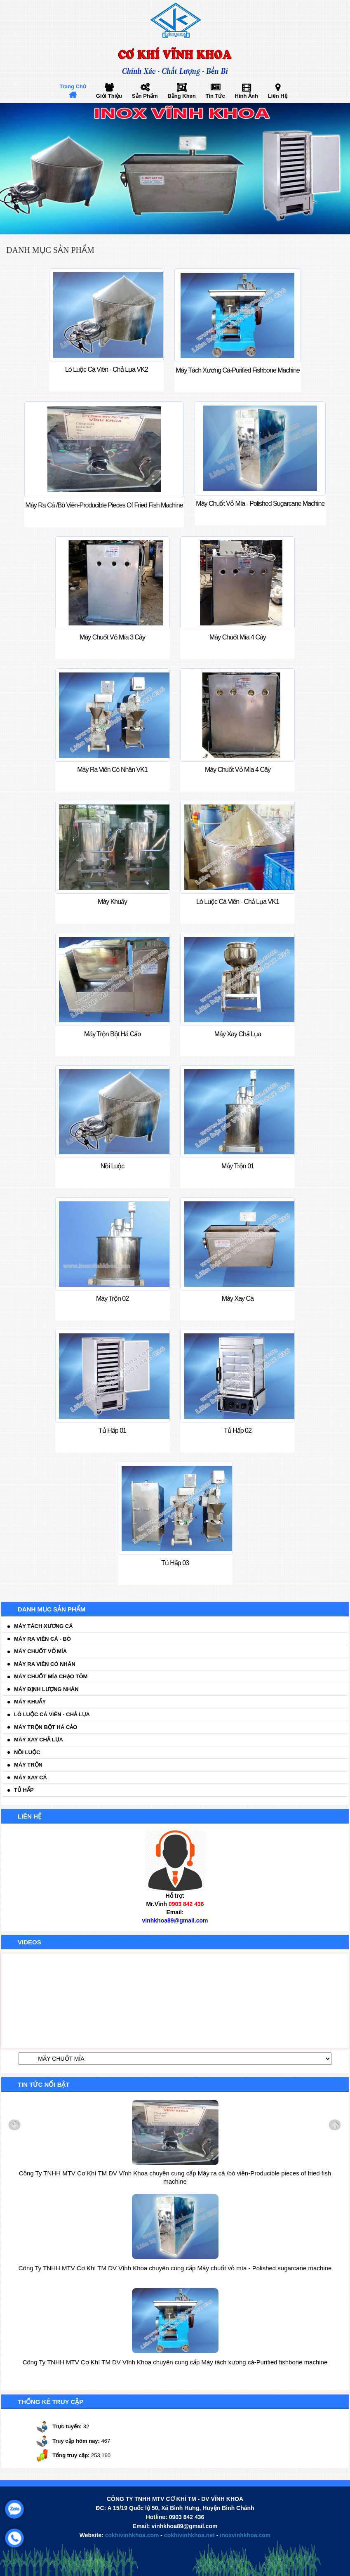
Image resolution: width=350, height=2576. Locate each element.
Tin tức (215, 96)
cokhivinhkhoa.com (132, 2535)
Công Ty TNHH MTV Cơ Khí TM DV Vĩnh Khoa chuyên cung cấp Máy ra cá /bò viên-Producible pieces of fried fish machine (175, 2177)
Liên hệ (277, 96)
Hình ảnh (246, 96)
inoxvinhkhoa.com (245, 2535)
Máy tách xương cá (43, 1626)
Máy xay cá (30, 1777)
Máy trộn (28, 1765)
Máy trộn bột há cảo (45, 1727)
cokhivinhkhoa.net (189, 2535)
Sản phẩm (144, 96)
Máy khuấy (30, 1701)
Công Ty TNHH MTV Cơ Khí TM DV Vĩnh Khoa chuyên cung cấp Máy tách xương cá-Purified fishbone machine (175, 2362)
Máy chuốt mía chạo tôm (50, 1676)
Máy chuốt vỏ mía (40, 1651)
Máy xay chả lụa (38, 1739)
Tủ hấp (24, 1790)
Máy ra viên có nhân (44, 1664)
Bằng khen (181, 96)
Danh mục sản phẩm (50, 250)
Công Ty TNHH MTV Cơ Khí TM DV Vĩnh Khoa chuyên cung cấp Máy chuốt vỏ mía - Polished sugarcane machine (175, 2268)
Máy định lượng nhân (46, 1689)
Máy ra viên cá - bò (42, 1639)
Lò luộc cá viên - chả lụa (52, 1714)
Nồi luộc (27, 1752)
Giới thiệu (109, 96)
